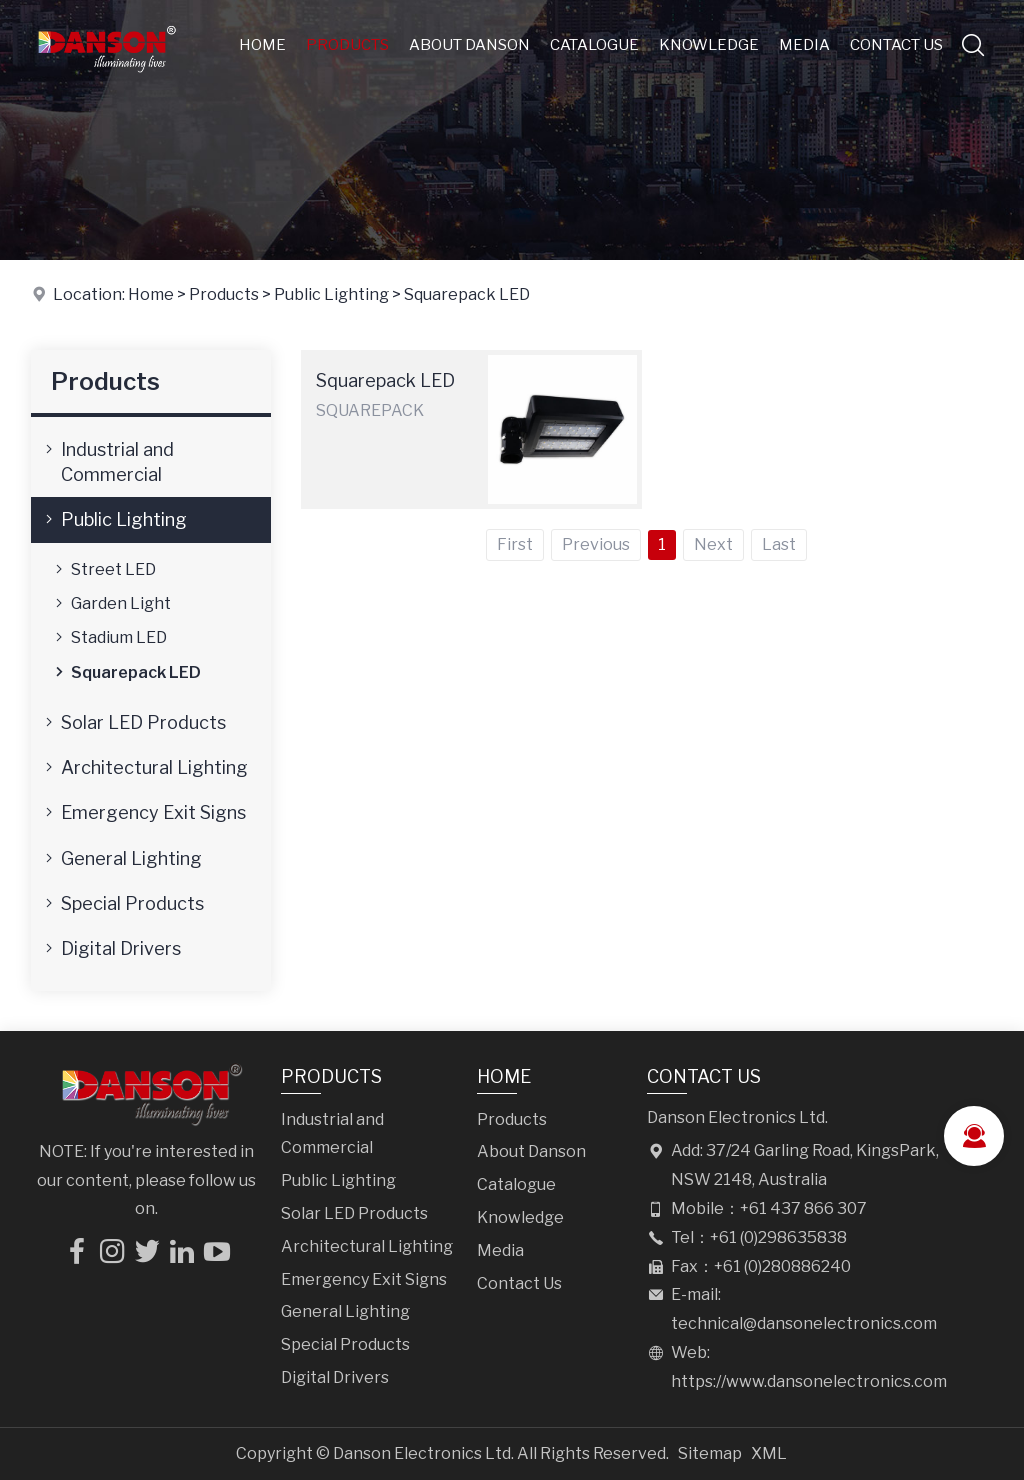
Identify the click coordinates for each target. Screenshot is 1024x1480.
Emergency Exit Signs (143, 812)
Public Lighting (331, 294)
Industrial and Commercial (107, 461)
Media (804, 45)
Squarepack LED (467, 294)
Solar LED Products (133, 722)
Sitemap (710, 1453)
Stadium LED (109, 637)
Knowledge (709, 45)
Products (347, 45)
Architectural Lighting (144, 767)
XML (769, 1453)
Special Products (122, 903)
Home (262, 45)
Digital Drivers (111, 948)
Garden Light (111, 603)
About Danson (469, 45)
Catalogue (594, 45)
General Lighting (121, 858)
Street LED (103, 569)
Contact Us (896, 45)
